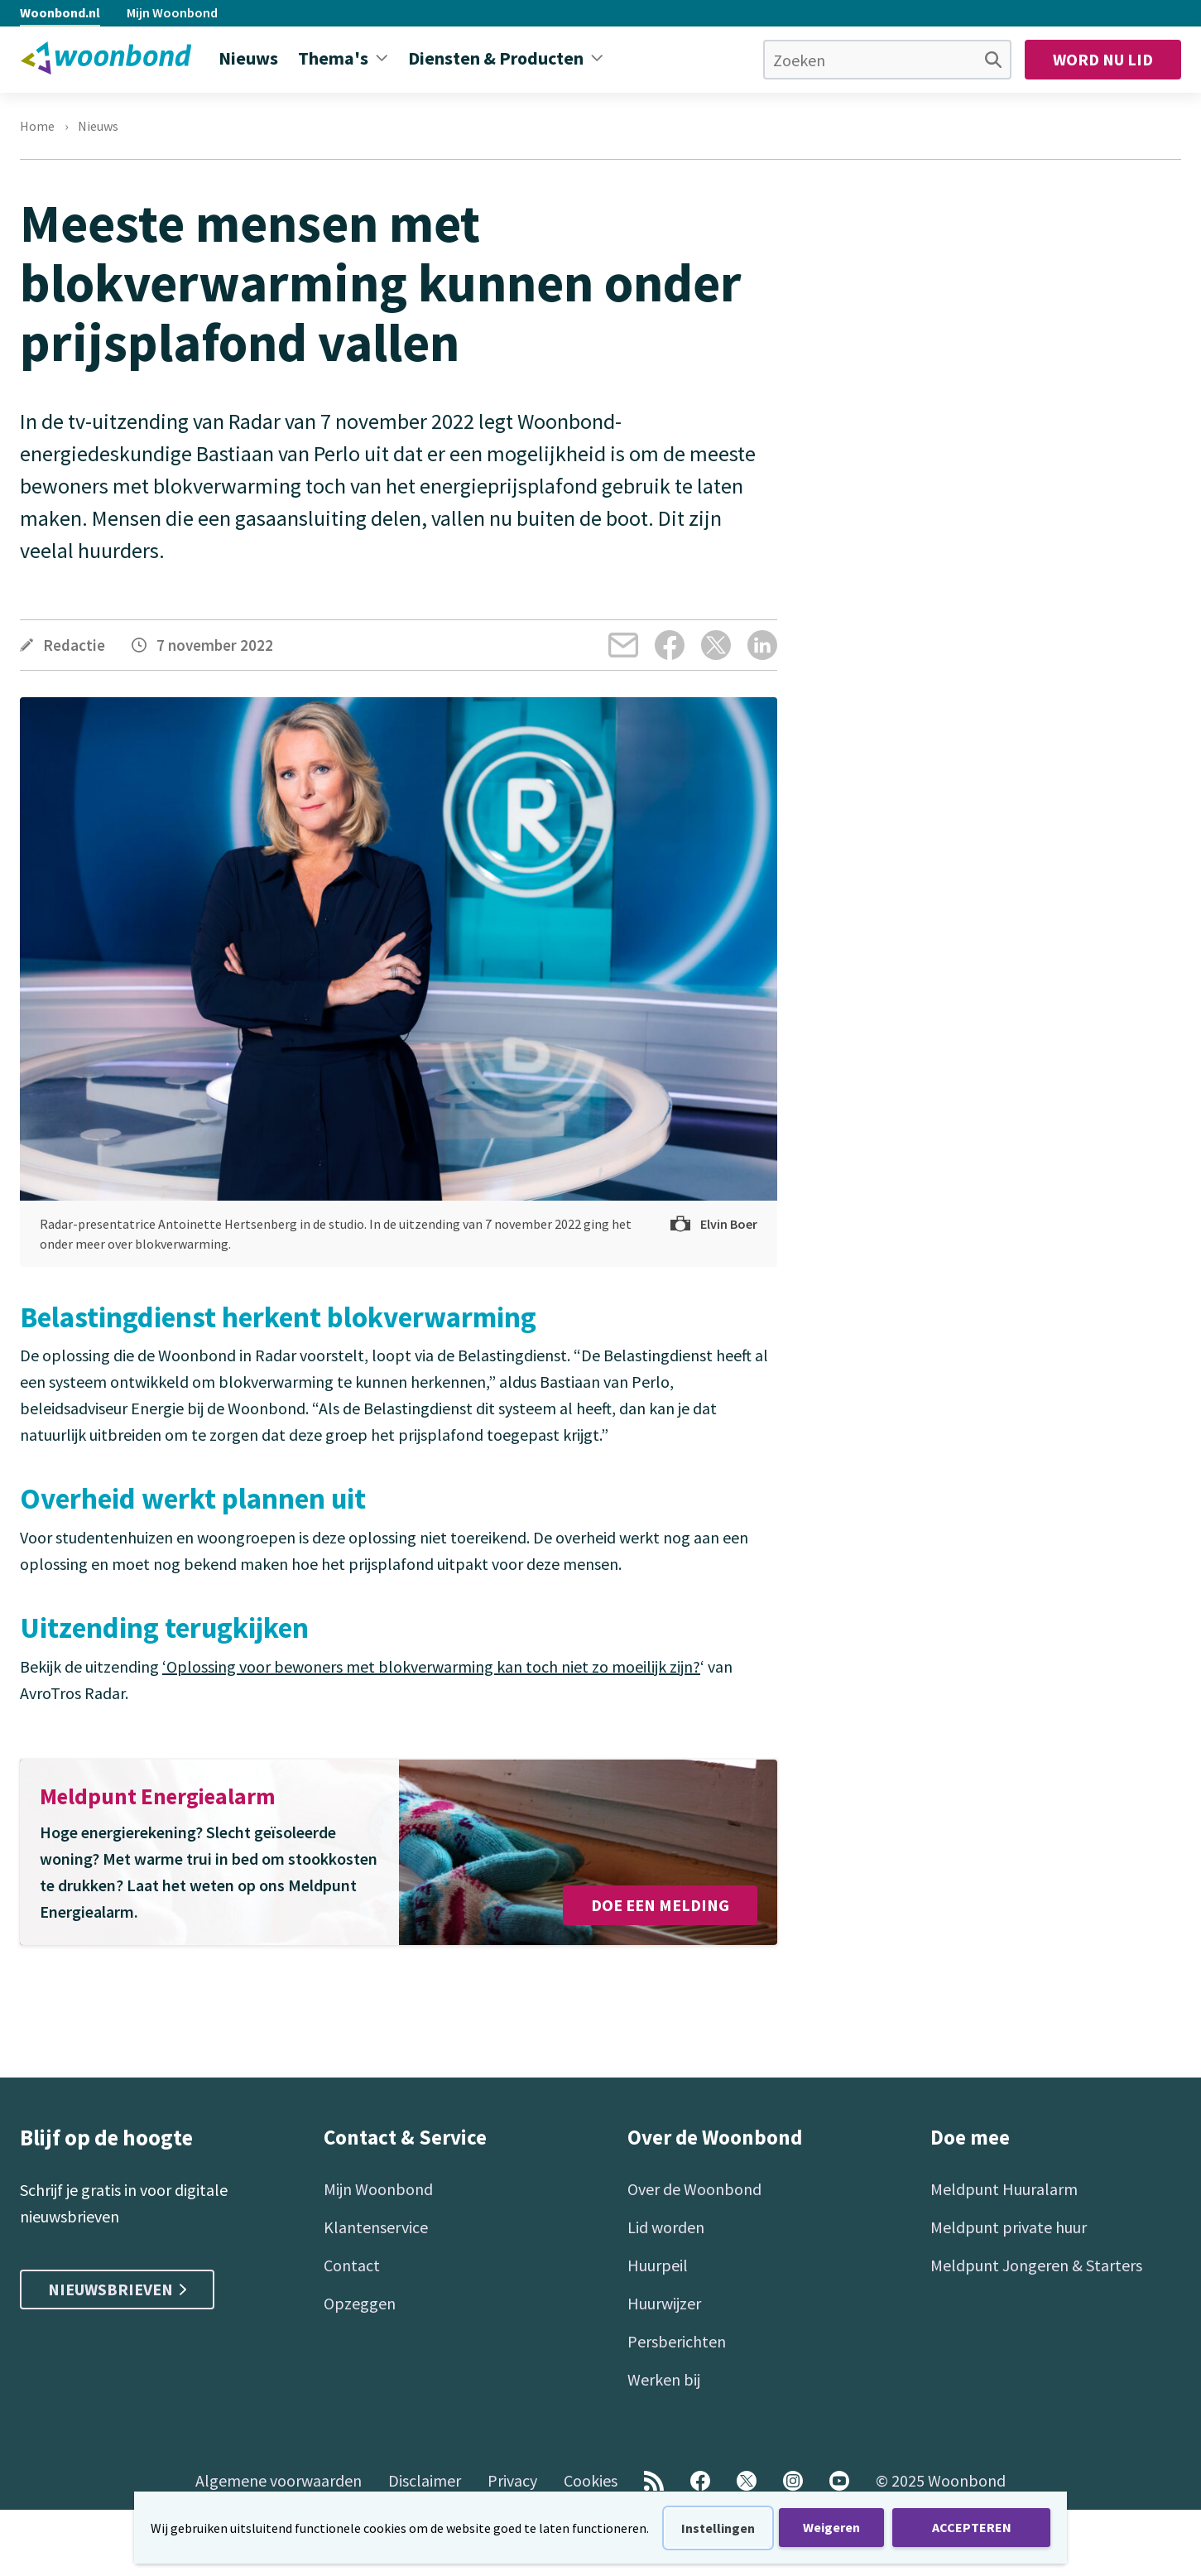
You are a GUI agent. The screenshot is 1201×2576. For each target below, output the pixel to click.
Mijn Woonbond (172, 12)
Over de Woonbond (694, 2189)
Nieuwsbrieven (117, 2289)
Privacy (512, 2480)
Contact (352, 2265)
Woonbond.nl (60, 12)
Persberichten (676, 2341)
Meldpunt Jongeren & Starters (1036, 2265)
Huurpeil (657, 2265)
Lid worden (665, 2227)
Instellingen (718, 2528)
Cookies (590, 2480)
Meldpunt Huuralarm (1004, 2189)
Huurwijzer (664, 2303)
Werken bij (663, 2379)
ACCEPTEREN (971, 2527)
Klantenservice (376, 2227)
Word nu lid (1103, 59)
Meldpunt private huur (1008, 2227)
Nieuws (98, 126)
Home (37, 126)
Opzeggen (360, 2303)
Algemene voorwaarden (278, 2480)
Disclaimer (424, 2480)
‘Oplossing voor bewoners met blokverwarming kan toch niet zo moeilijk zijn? (431, 1666)
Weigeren (831, 2527)
